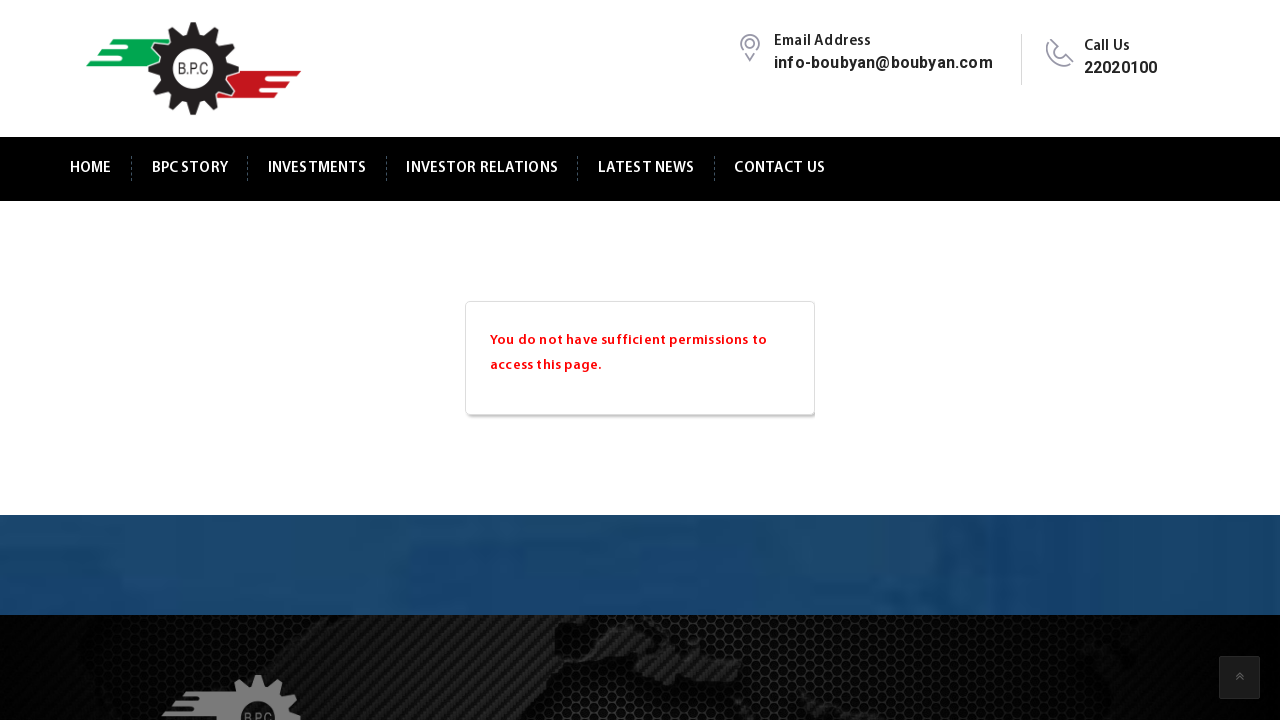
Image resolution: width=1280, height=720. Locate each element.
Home (91, 168)
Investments (317, 168)
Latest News (646, 168)
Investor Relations (482, 168)
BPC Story (190, 168)
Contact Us (779, 168)
